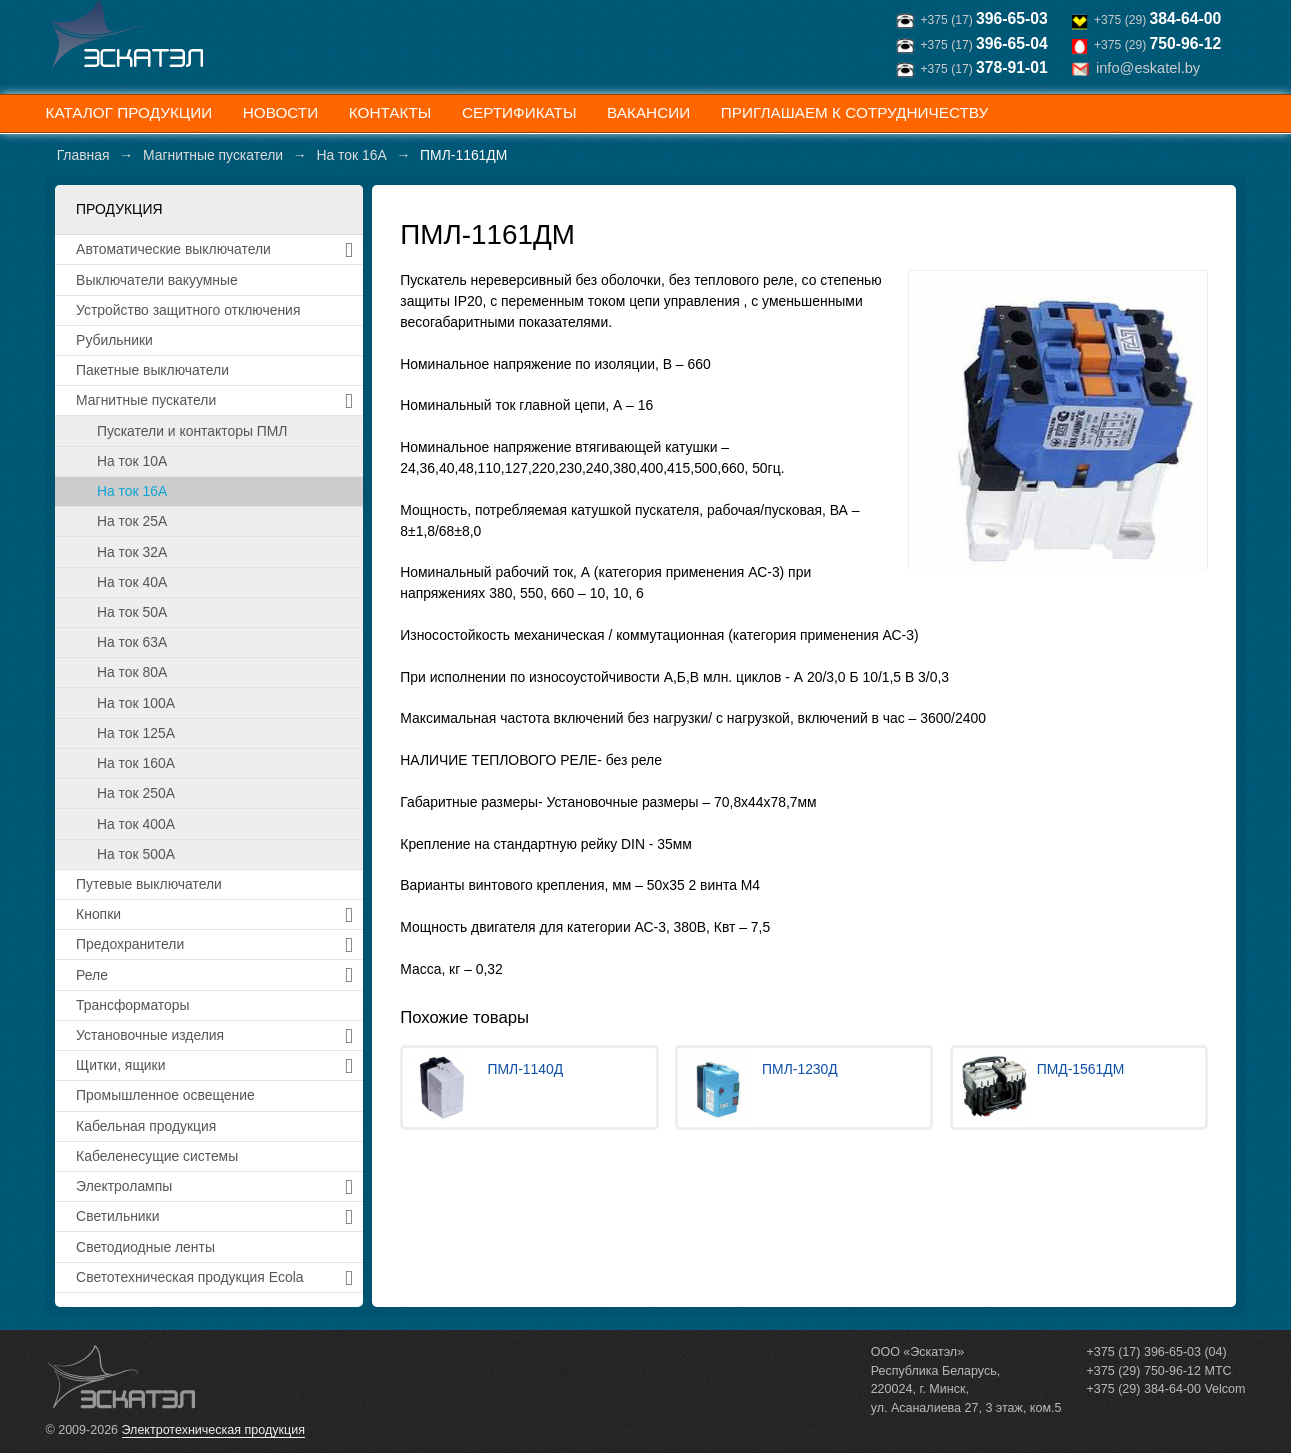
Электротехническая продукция (213, 1430)
